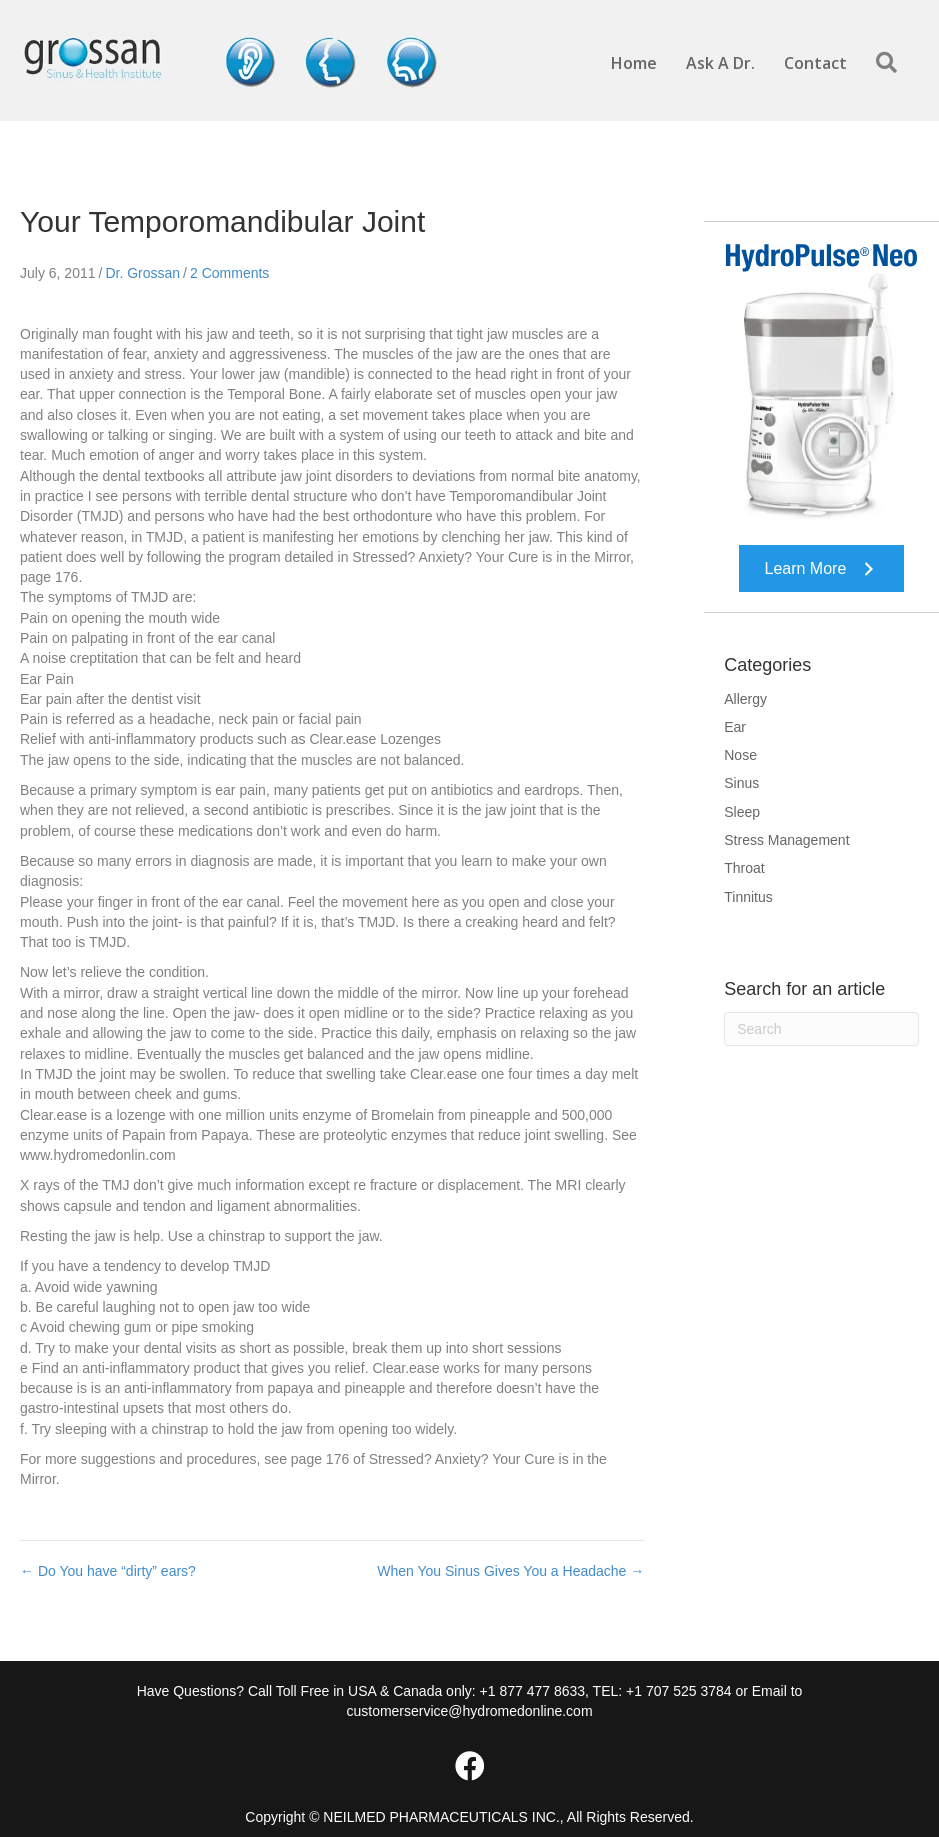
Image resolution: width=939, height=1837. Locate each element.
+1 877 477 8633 (533, 1691)
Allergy (745, 699)
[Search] (821, 1029)
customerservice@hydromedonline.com (469, 1711)
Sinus (741, 783)
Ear (735, 727)
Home (634, 63)
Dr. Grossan (142, 273)
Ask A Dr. (720, 63)
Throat (744, 868)
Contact (815, 63)
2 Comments (229, 273)
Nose (740, 755)
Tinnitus (748, 897)
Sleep (742, 812)
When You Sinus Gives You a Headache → (510, 1571)
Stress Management (786, 840)
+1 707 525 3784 (679, 1691)
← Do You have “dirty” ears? (108, 1571)
